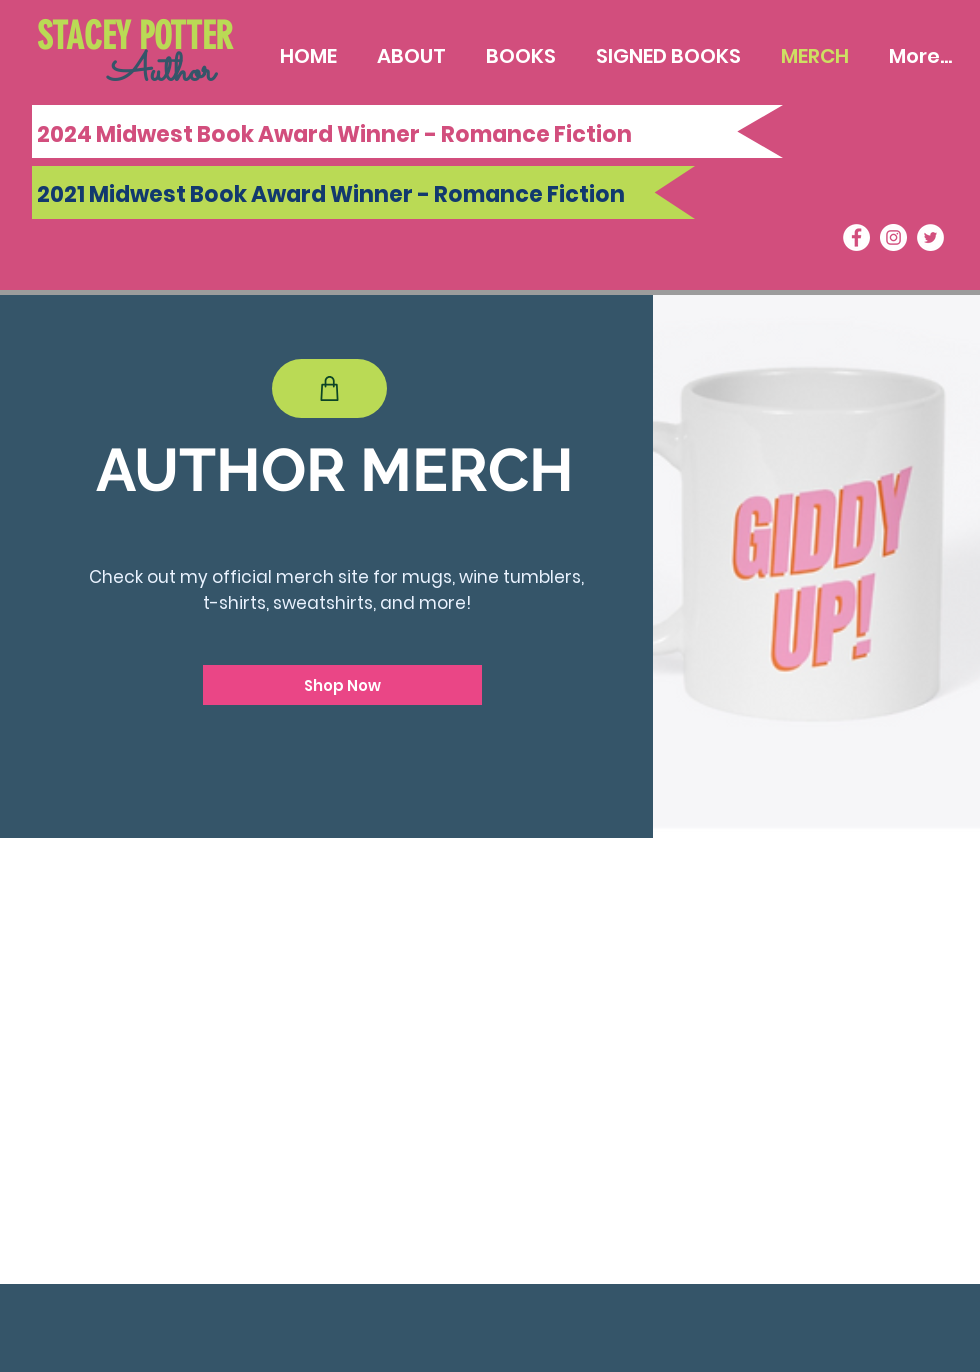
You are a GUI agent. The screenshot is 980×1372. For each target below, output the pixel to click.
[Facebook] (856, 237)
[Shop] (329, 388)
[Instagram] (893, 237)
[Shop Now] (342, 685)
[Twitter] (930, 237)
